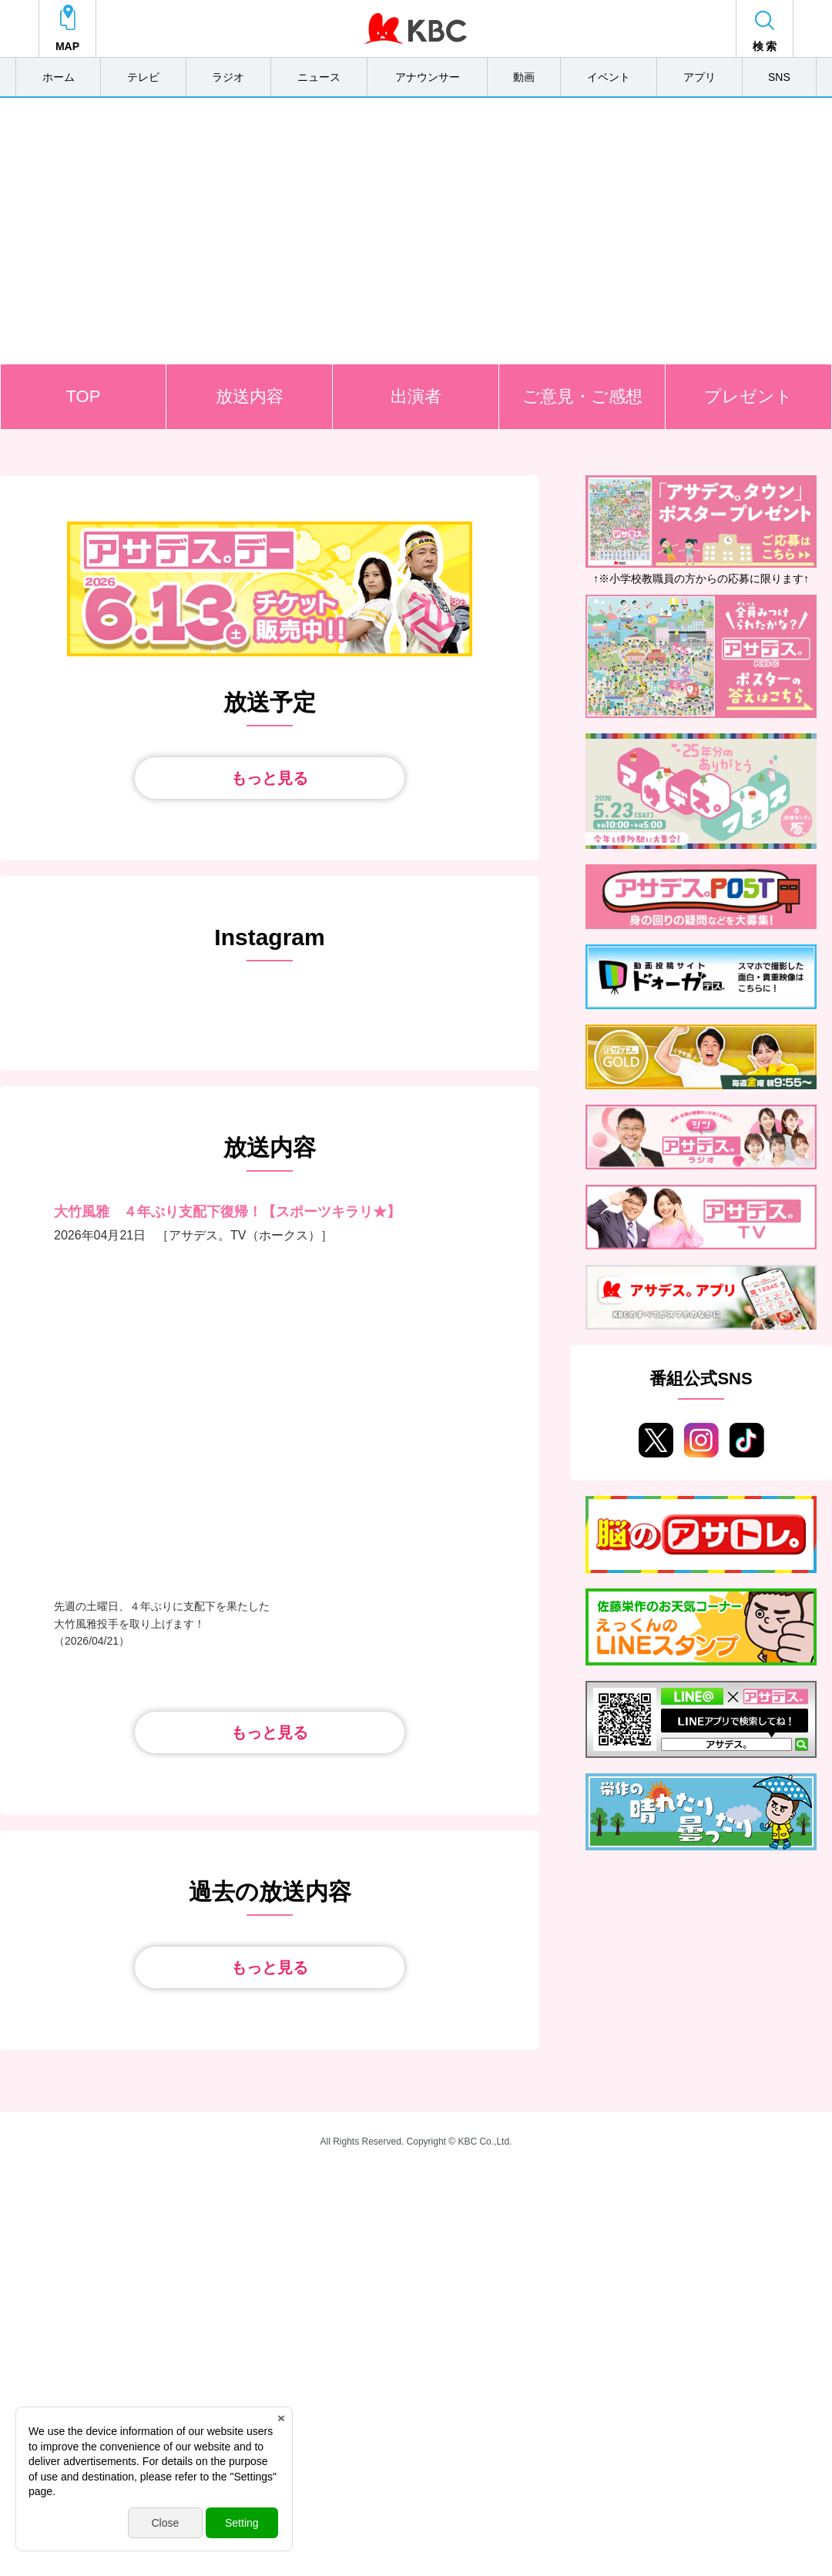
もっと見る (269, 778)
